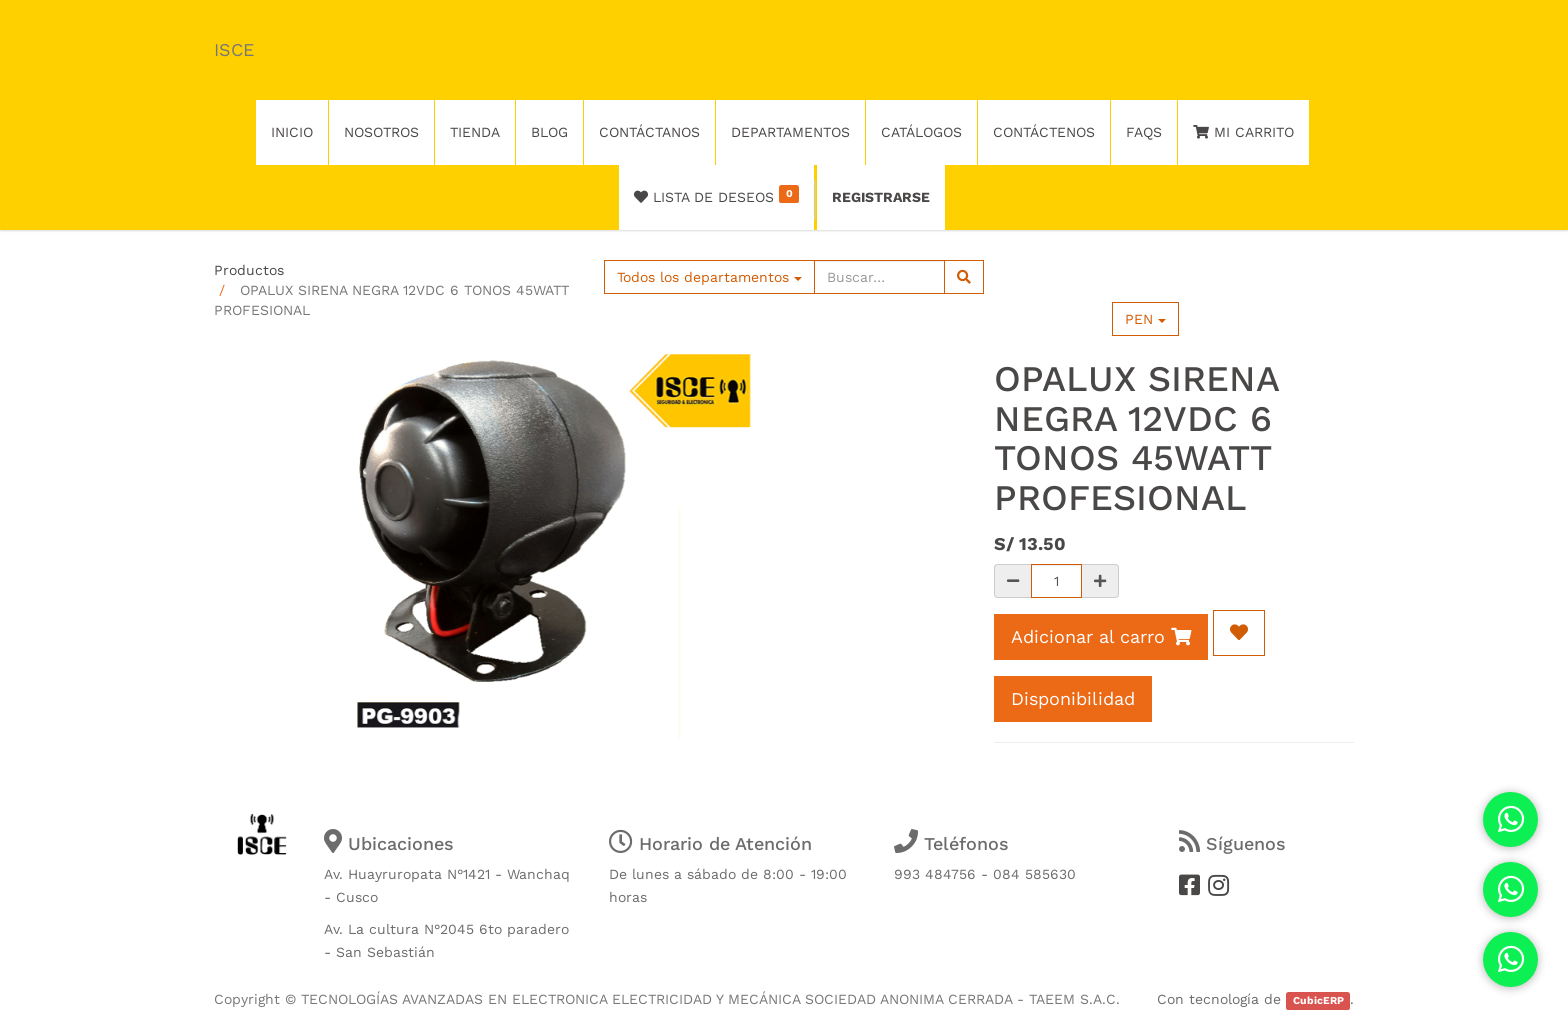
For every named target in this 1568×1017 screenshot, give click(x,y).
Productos (249, 270)
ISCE (234, 49)
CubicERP (1318, 1000)
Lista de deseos (716, 195)
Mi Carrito (1243, 132)
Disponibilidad (1073, 698)
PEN (1145, 319)
